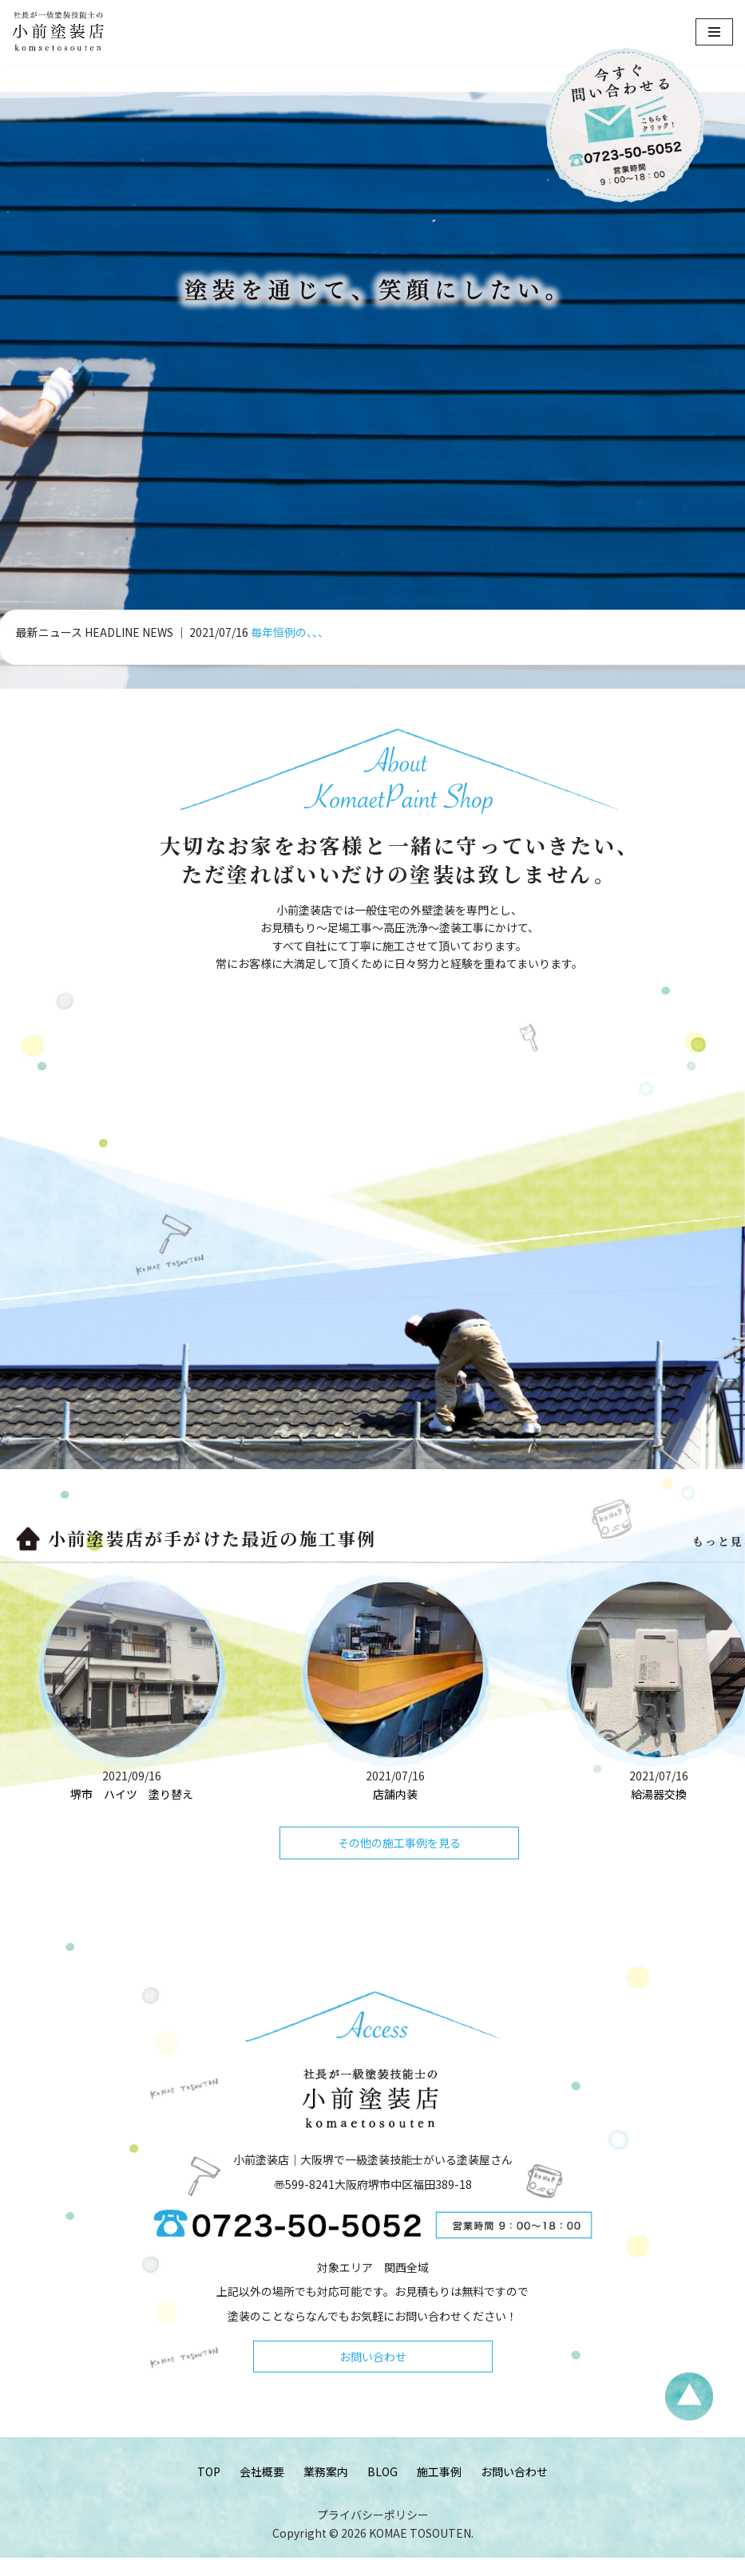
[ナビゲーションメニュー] (714, 31)
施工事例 (439, 2490)
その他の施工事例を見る (399, 1859)
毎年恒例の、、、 (290, 632)
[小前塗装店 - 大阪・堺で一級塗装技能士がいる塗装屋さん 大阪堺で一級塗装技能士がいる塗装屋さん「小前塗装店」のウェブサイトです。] (60, 32)
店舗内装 (395, 1809)
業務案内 (325, 2490)
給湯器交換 (659, 1809)
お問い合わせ (372, 2374)
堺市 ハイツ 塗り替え (137, 1809)
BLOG (382, 2490)
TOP (208, 2490)
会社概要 (262, 2490)
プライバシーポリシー (373, 2533)
